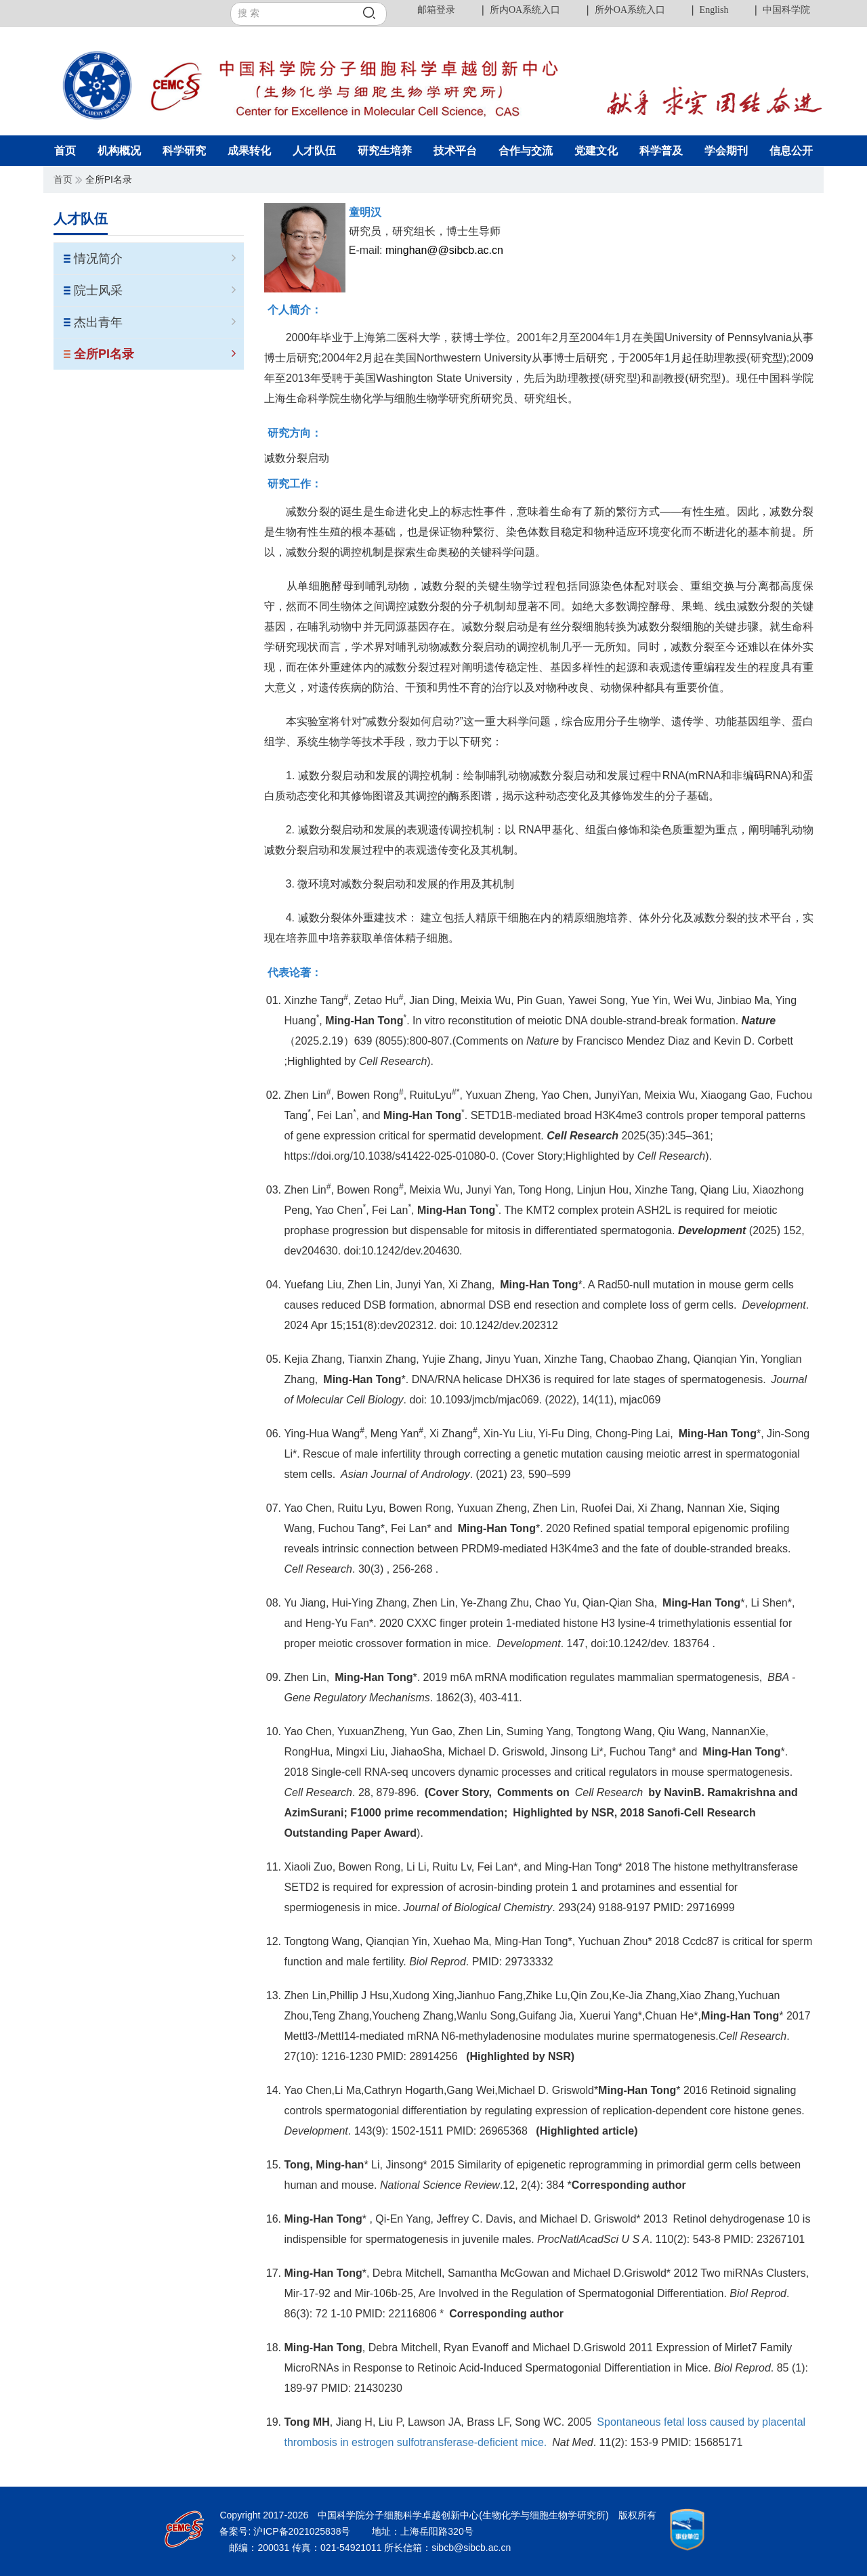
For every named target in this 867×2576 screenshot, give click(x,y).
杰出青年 (155, 322)
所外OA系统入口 (630, 10)
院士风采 (155, 290)
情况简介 (155, 258)
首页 (63, 179)
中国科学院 (786, 10)
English (714, 10)
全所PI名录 (155, 354)
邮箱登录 (436, 10)
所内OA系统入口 (525, 10)
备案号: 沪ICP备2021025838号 (286, 2531)
